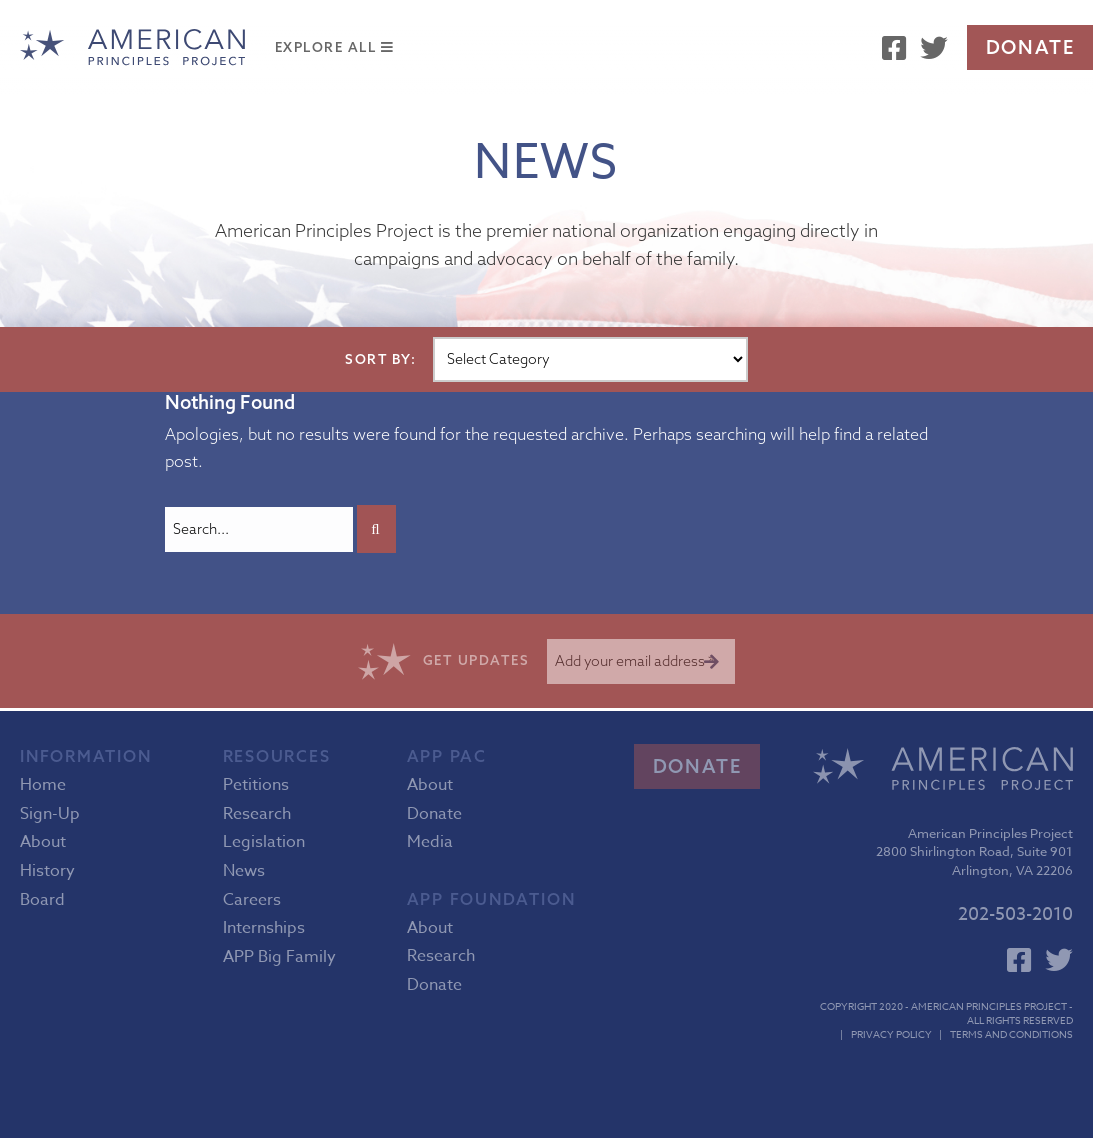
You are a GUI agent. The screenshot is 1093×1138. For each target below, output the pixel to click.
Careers (252, 900)
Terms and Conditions (1011, 1034)
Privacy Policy (891, 1034)
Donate (1030, 47)
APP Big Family (279, 957)
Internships (264, 928)
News (244, 871)
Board (42, 900)
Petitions (256, 785)
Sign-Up (50, 814)
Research (257, 814)
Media (430, 842)
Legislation (264, 842)
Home (43, 785)
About (43, 842)
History (47, 871)
